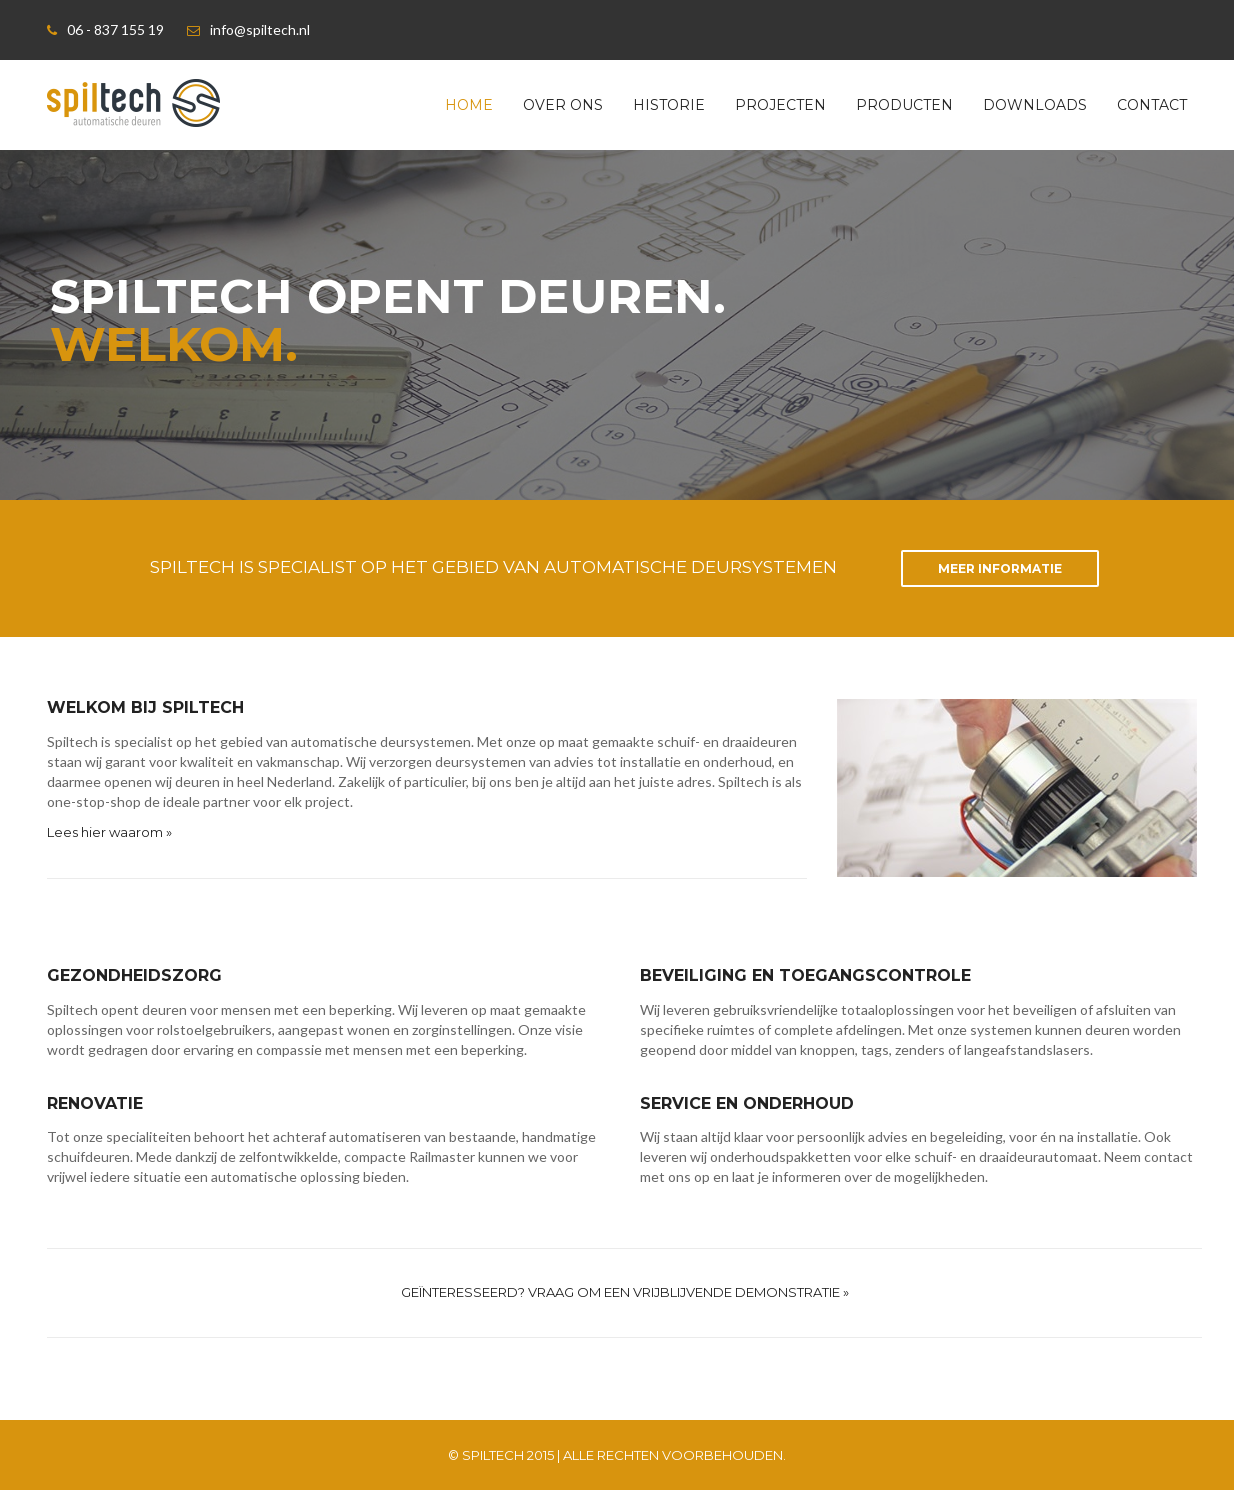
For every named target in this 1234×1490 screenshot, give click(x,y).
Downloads (1035, 105)
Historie (669, 105)
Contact (1152, 105)
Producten (904, 105)
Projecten (780, 105)
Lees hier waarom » (109, 832)
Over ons (563, 105)
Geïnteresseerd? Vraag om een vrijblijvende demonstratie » (625, 1292)
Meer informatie (1000, 568)
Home (469, 105)
